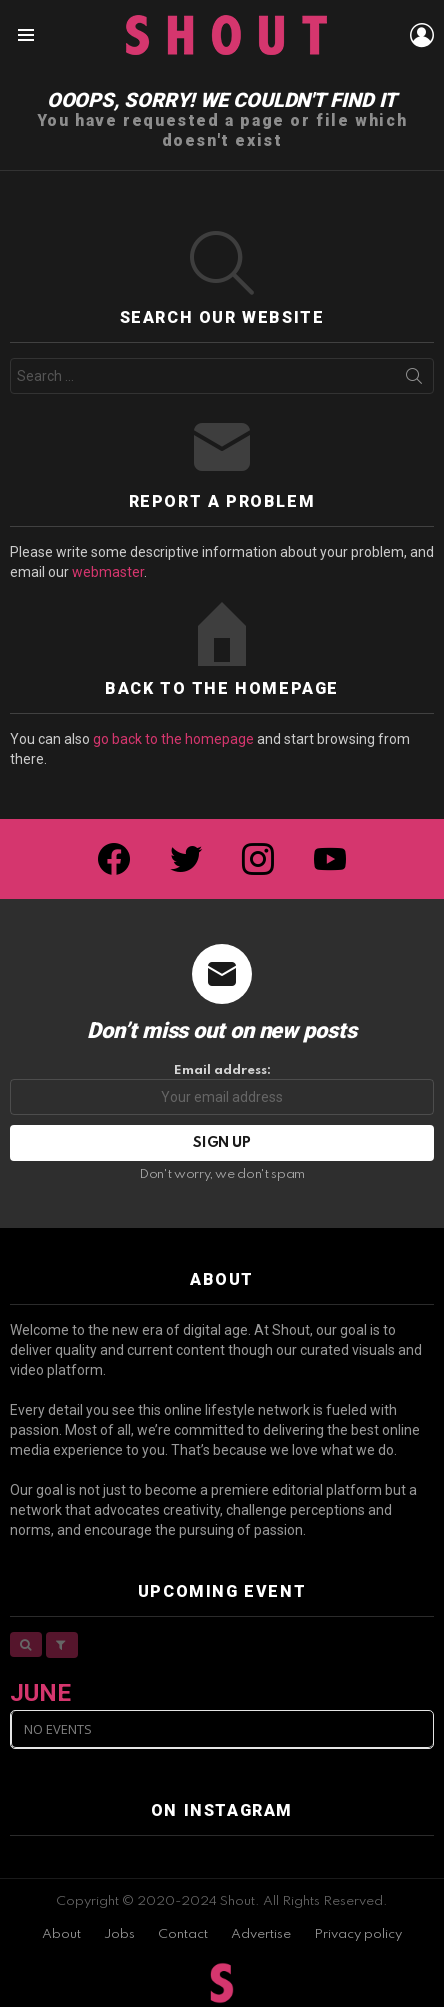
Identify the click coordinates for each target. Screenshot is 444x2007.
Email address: (222, 1089)
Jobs (119, 1934)
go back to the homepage (173, 739)
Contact (183, 1934)
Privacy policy (358, 1934)
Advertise (261, 1934)
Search (414, 380)
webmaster (108, 572)
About (61, 1934)
